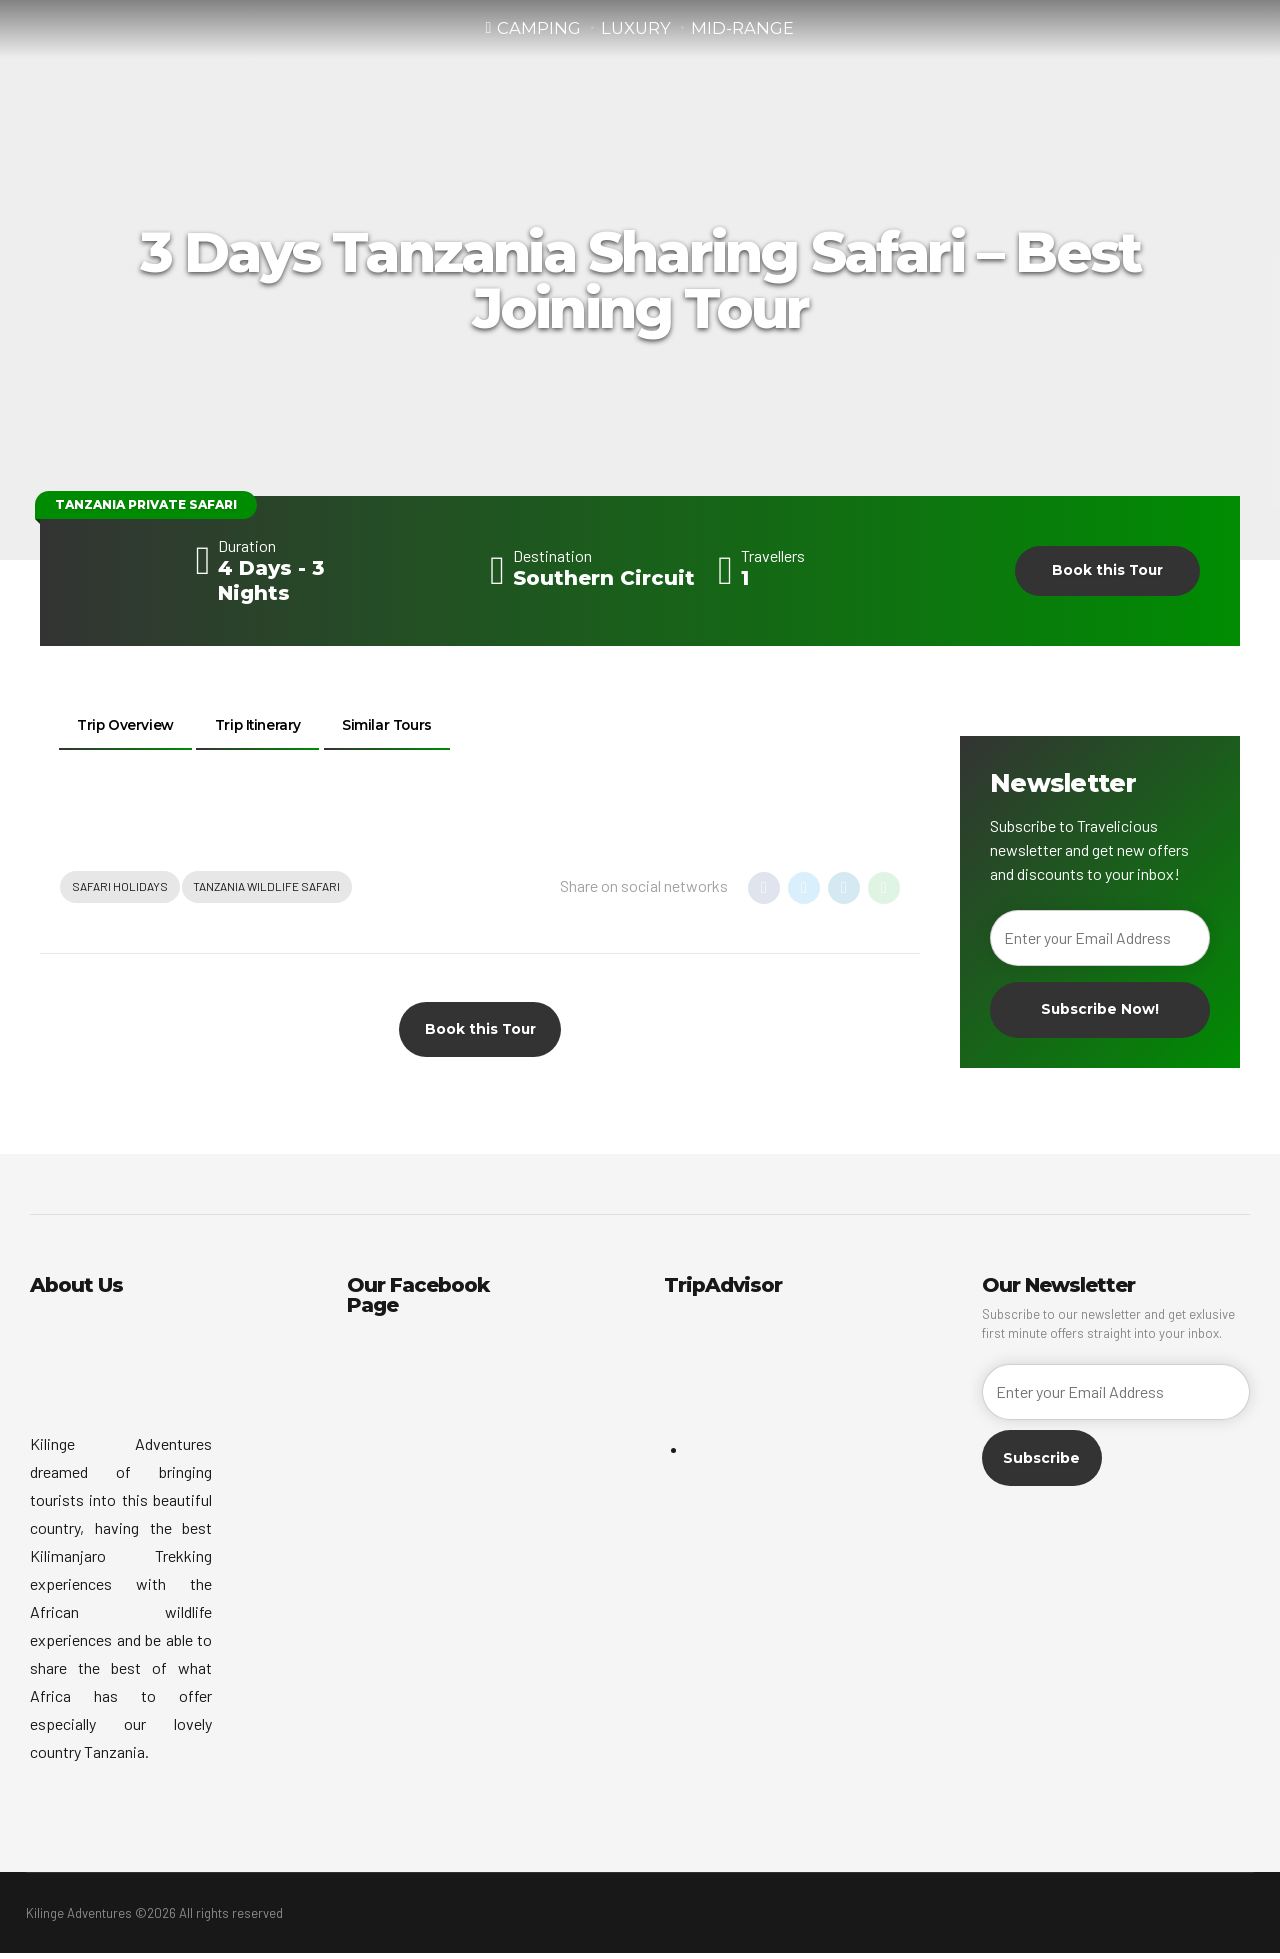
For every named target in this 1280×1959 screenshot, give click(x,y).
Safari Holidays (120, 891)
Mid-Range (742, 28)
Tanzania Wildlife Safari (268, 891)
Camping (539, 28)
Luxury (636, 28)
